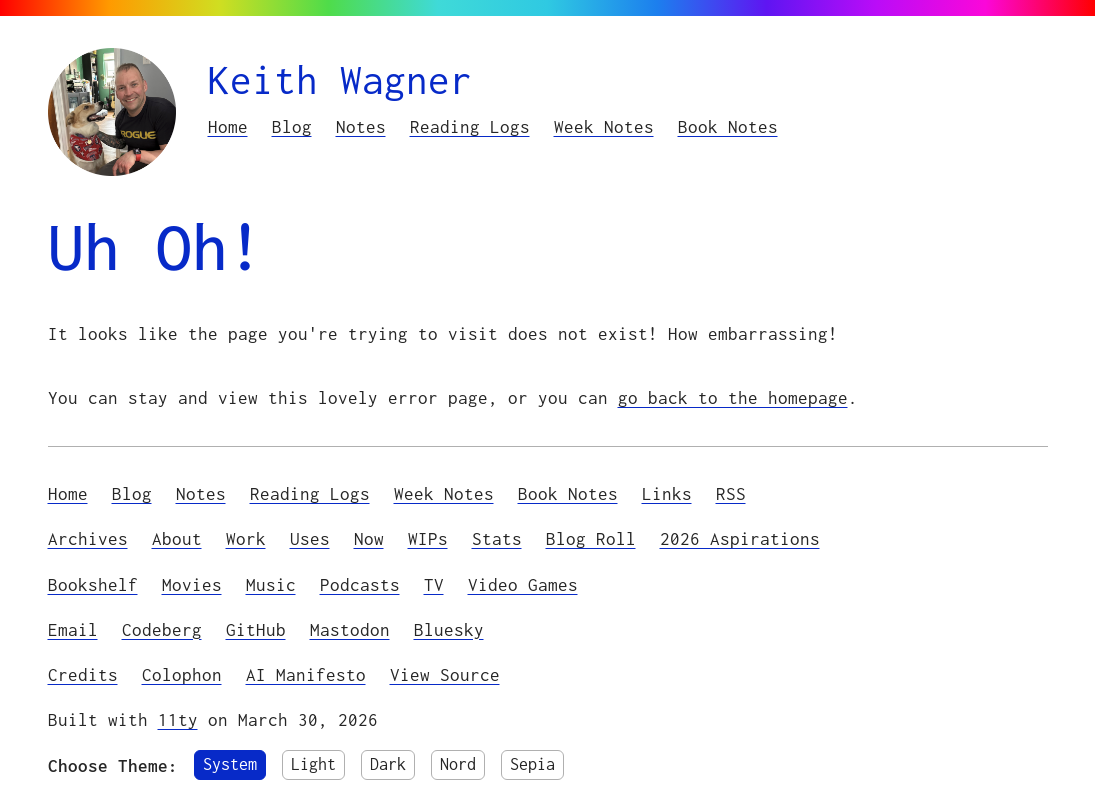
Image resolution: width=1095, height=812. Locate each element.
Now (369, 538)
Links (667, 493)
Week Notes (604, 126)
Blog (292, 126)
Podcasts (360, 584)
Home (228, 126)
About (177, 538)
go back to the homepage (733, 397)
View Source (445, 674)
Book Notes (728, 126)
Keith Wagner (340, 79)
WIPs (428, 538)
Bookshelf (93, 584)
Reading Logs (470, 126)
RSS (731, 493)
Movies (192, 584)
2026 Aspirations (740, 538)
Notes (361, 126)
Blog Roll (591, 538)
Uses (310, 538)
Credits (83, 674)
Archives (88, 538)
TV (434, 584)
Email (73, 629)
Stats (497, 538)
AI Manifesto (306, 674)
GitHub (256, 629)
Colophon (182, 674)
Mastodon (350, 629)
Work (246, 538)
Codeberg (162, 629)
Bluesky (449, 629)
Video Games (523, 584)
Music (271, 584)
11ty (178, 719)
